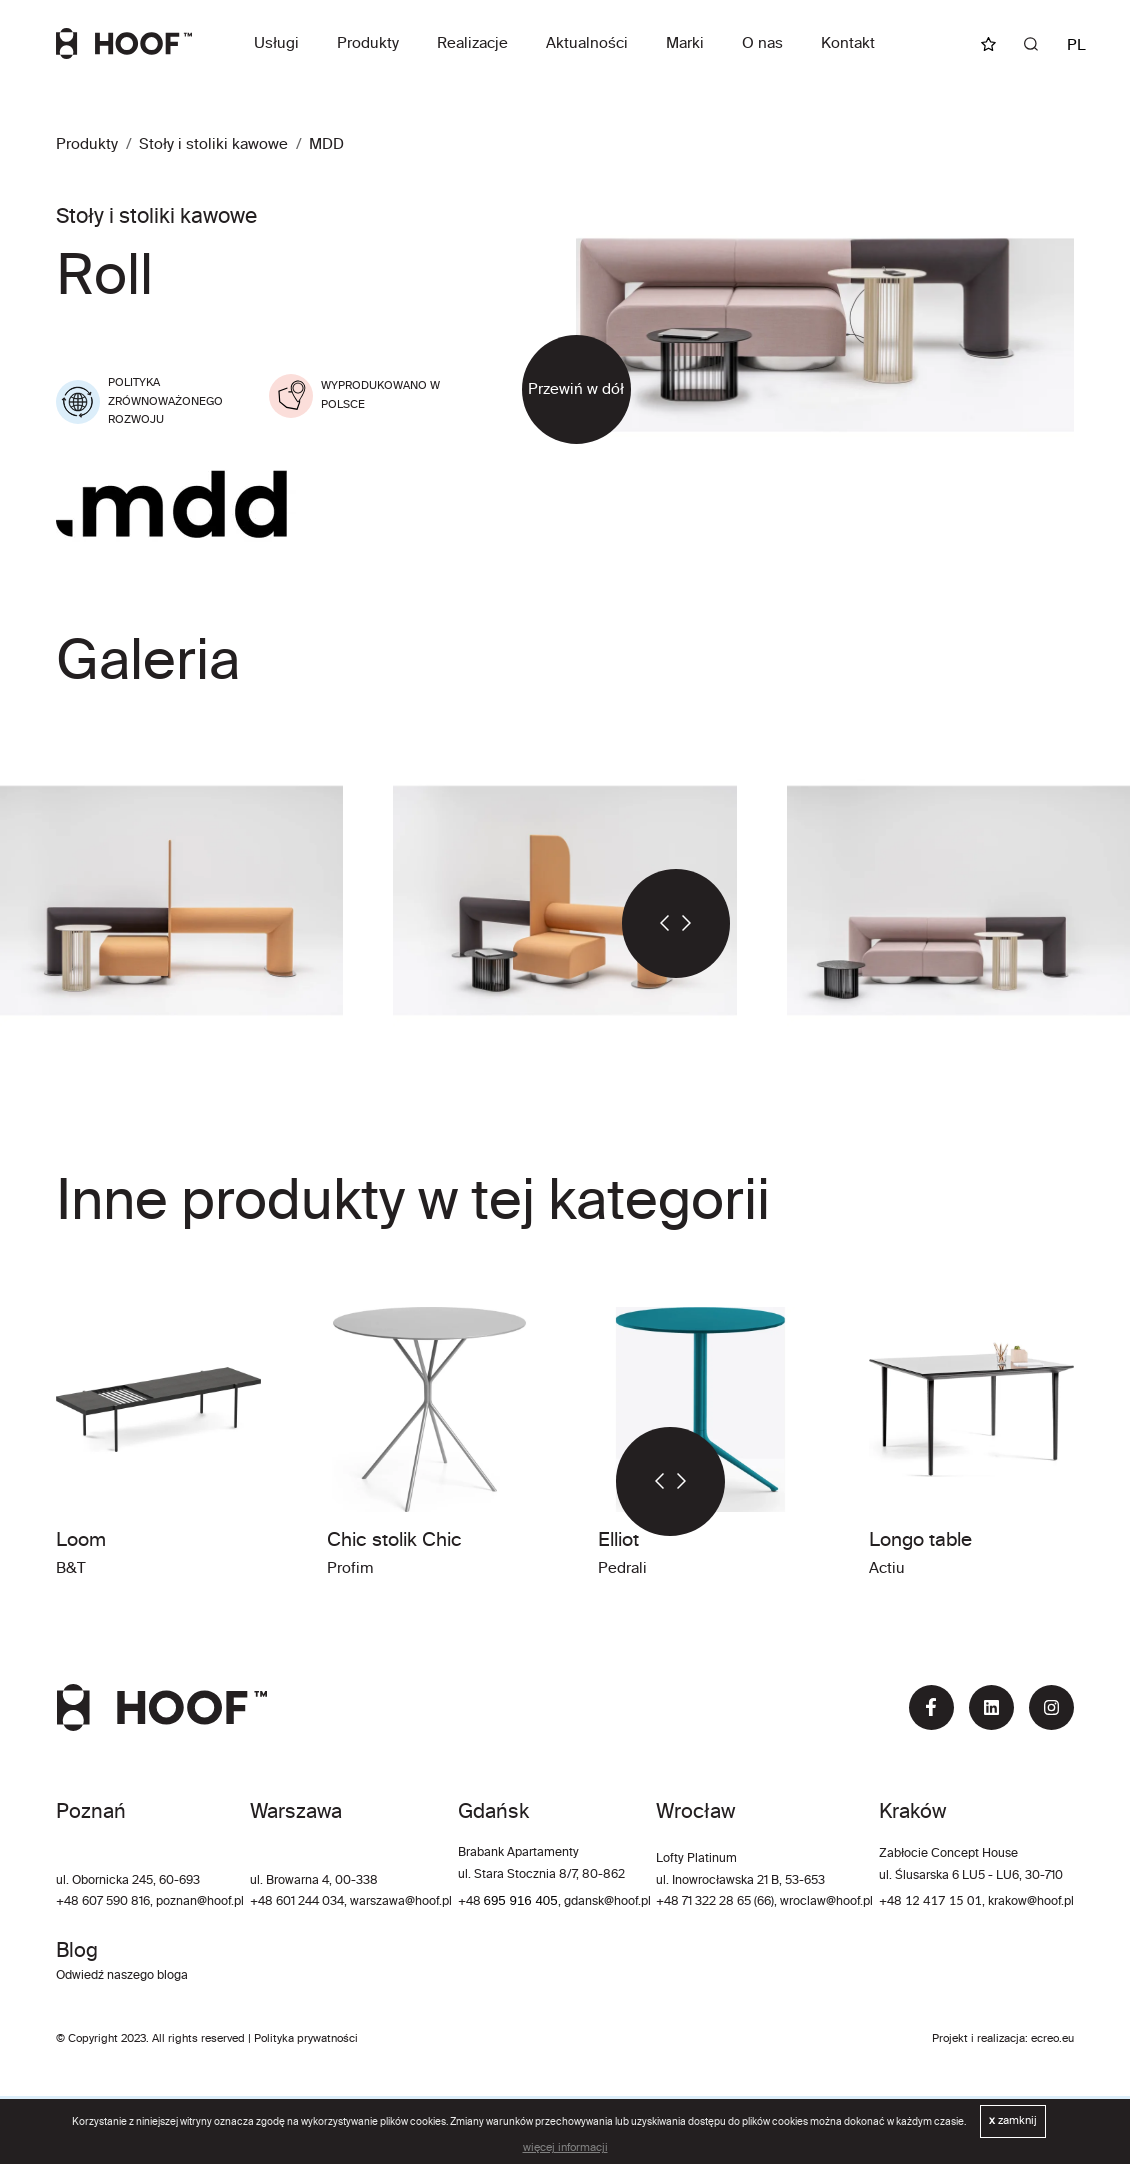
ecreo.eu (1052, 2039)
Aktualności (587, 43)
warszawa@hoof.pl (401, 1902)
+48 (471, 1902)
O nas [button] (762, 43)
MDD (326, 144)
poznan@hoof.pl (200, 1902)
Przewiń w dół (576, 389)
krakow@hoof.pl (1031, 1902)
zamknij (1013, 2121)
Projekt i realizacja (978, 2039)
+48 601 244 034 (297, 1902)
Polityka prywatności (306, 2039)
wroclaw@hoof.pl (825, 1902)
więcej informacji (565, 2148)
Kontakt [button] (848, 43)
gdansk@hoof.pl (607, 1902)
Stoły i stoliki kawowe (213, 144)
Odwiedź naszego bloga (122, 1976)
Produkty (368, 43)
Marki (685, 43)
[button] (649, 923)
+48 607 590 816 (103, 1902)
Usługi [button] (276, 43)
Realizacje (472, 43)
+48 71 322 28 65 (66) (715, 1902)
